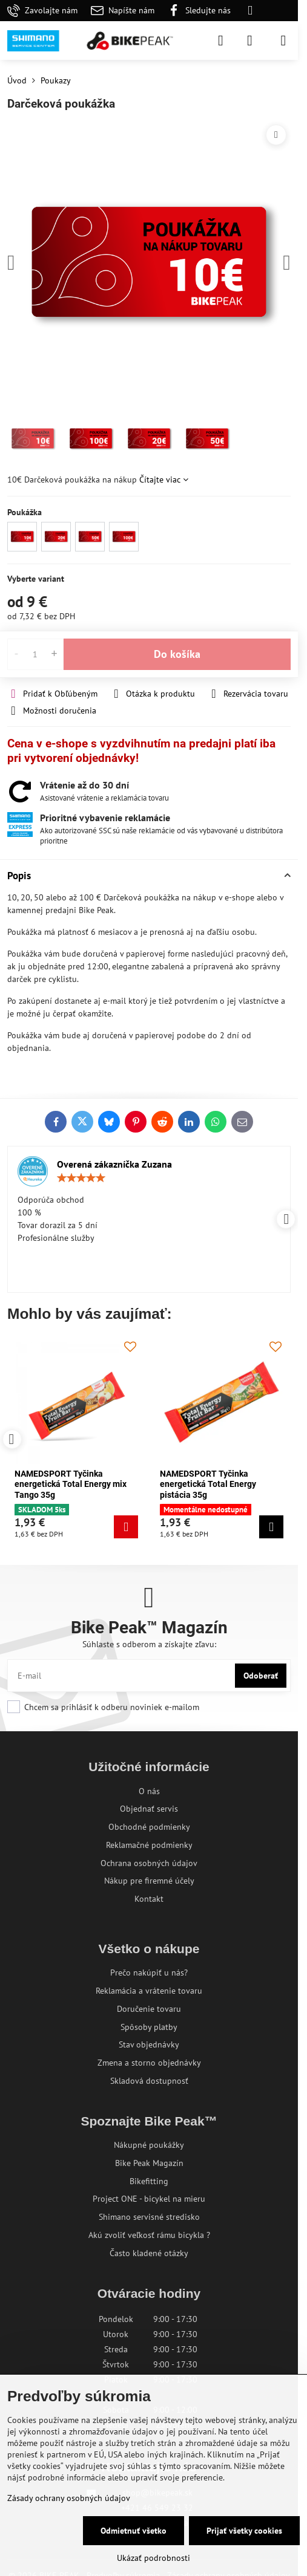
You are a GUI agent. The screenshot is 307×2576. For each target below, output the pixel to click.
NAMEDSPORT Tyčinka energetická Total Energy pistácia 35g (208, 1484)
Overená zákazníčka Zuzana (114, 1164)
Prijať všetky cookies (244, 2530)
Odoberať (260, 1675)
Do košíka (177, 654)
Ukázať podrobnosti (153, 2557)
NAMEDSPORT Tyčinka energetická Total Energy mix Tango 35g (71, 1484)
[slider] (81, 1178)
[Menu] (283, 40)
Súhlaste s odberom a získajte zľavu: (149, 1644)
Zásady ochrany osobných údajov (68, 2498)
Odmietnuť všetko (134, 2530)
